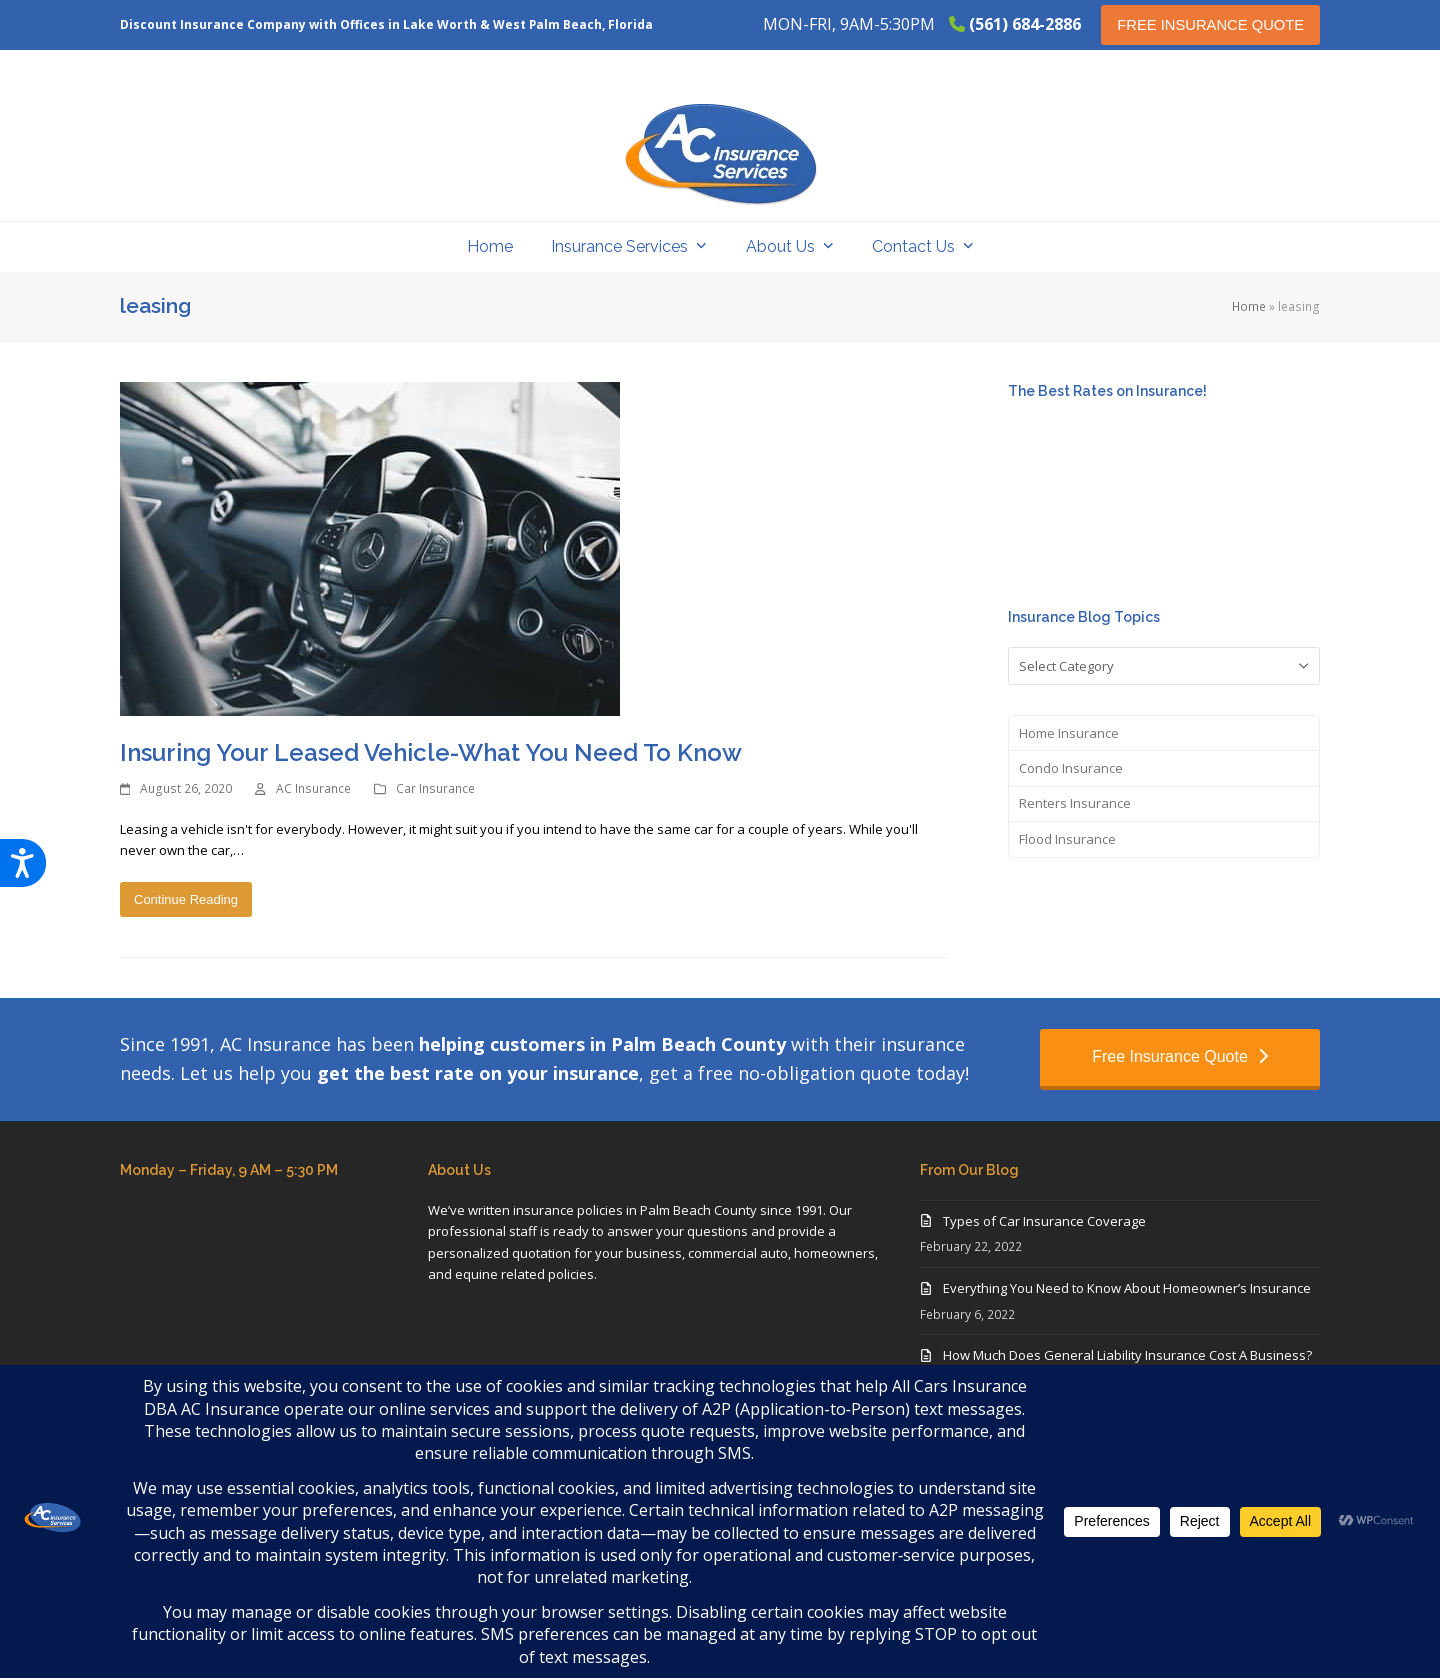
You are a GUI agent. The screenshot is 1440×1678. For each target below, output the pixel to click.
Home (1249, 306)
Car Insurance (435, 788)
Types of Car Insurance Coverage (1044, 1221)
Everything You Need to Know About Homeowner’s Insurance (1127, 1288)
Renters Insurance (1075, 803)
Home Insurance (1069, 733)
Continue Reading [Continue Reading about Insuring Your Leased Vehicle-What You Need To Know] (186, 899)
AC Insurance (313, 788)
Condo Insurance (1071, 768)
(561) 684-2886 (1025, 24)
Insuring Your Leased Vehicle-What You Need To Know (431, 752)
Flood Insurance (1067, 839)
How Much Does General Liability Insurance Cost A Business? (1127, 1355)
